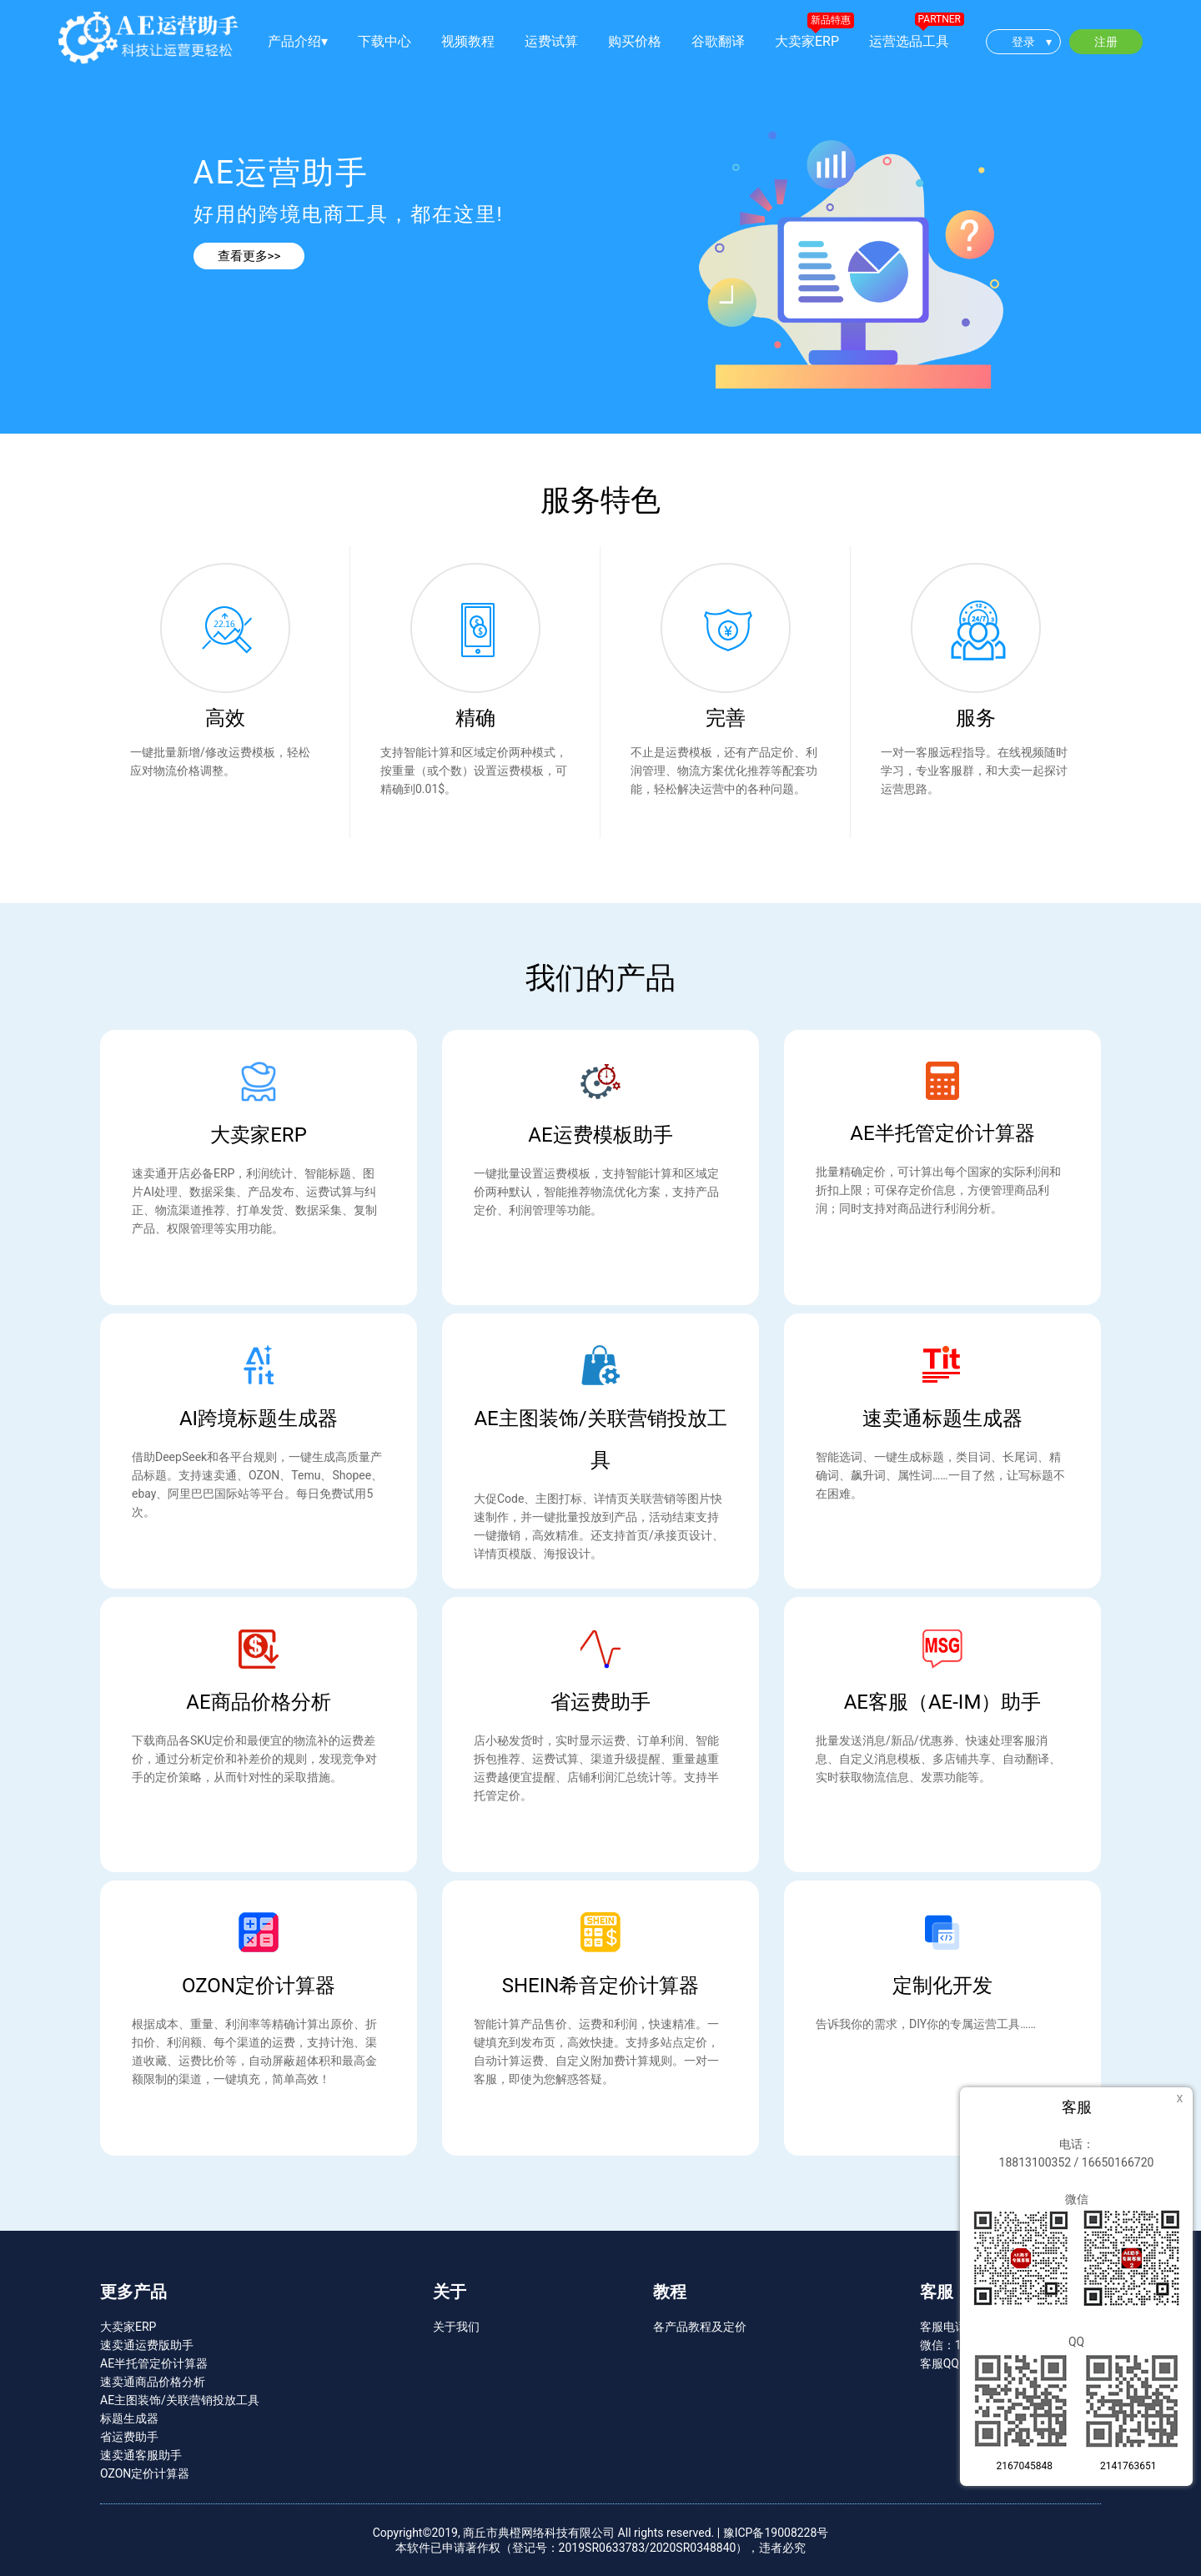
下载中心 (384, 41)
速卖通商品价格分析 (152, 2381)
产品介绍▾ (298, 41)
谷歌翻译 (718, 41)
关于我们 (456, 2326)
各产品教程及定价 (699, 2326)
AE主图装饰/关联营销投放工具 (179, 2400)
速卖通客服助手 (141, 2455)
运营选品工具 (909, 41)
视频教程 (468, 41)
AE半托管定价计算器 (154, 2363)
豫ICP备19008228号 (776, 2532)
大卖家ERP (807, 41)
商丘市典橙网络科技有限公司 (539, 2532)
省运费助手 (129, 2436)
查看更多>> (249, 256)
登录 (1032, 41)
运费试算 (551, 41)
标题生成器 (129, 2418)
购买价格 (634, 41)
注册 (1106, 41)
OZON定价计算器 (144, 2473)
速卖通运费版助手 (146, 2345)
